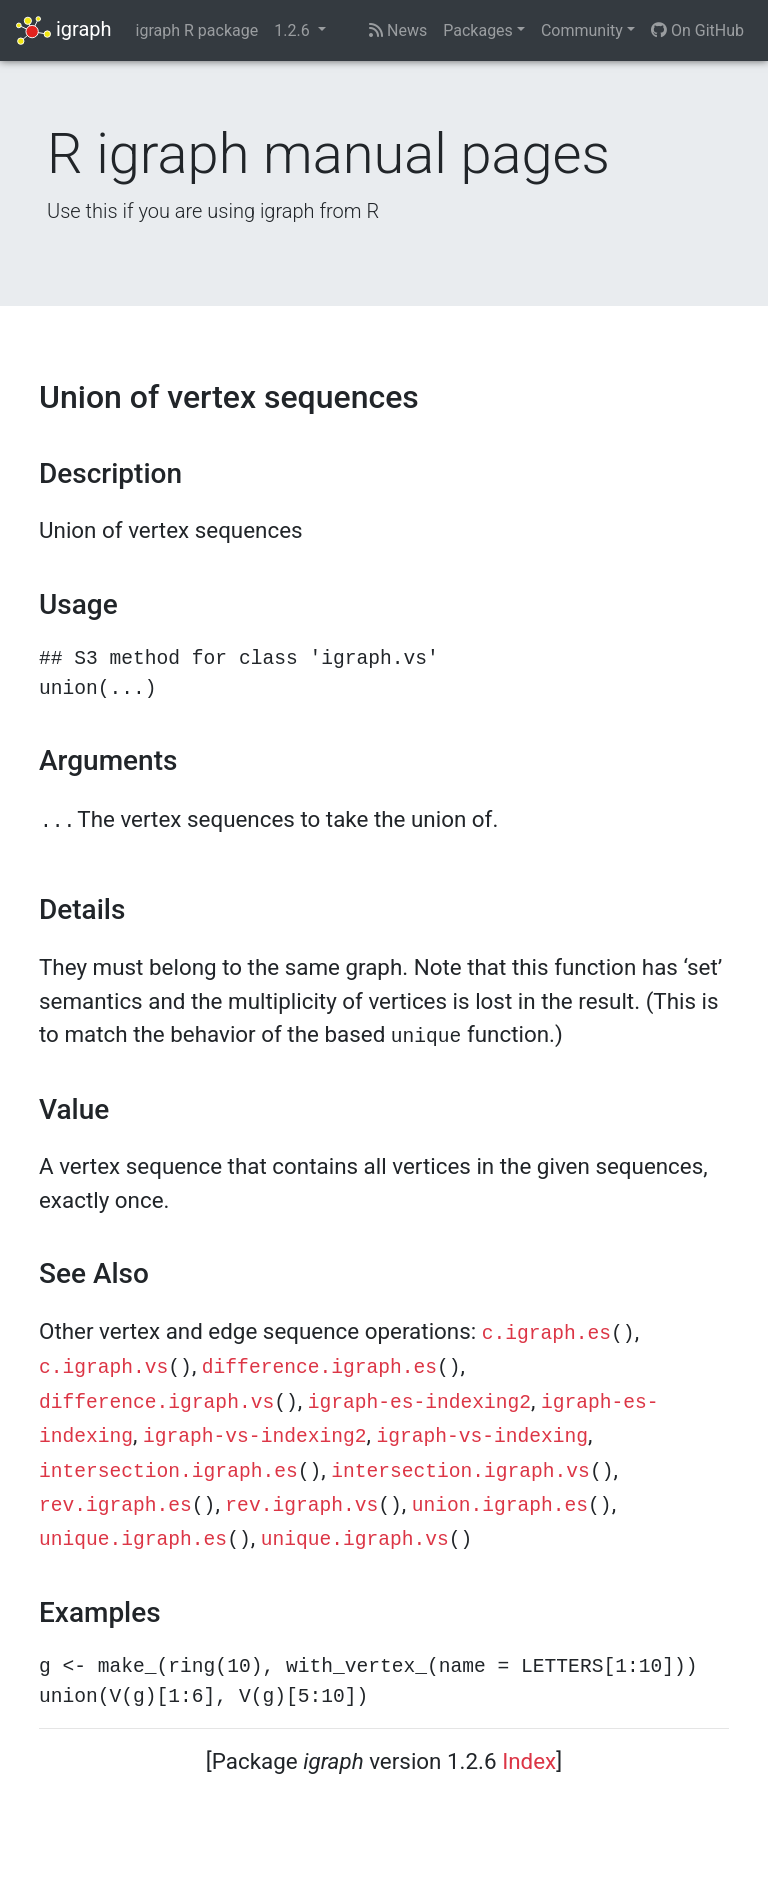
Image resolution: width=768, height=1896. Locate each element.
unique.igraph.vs (355, 1540)
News (398, 30)
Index (529, 1761)
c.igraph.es (546, 1334)
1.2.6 (293, 30)
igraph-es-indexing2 (419, 1403)
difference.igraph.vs (156, 1403)
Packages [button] (478, 30)
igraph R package (197, 30)
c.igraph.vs (103, 1368)
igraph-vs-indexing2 (254, 1437)
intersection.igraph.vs (460, 1472)
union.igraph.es (500, 1506)
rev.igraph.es (115, 1506)
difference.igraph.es (319, 1368)
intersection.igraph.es (168, 1472)
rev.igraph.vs (301, 1506)
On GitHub (697, 30)
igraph (64, 30)
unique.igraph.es (133, 1540)
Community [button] (582, 30)
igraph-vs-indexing (482, 1437)
